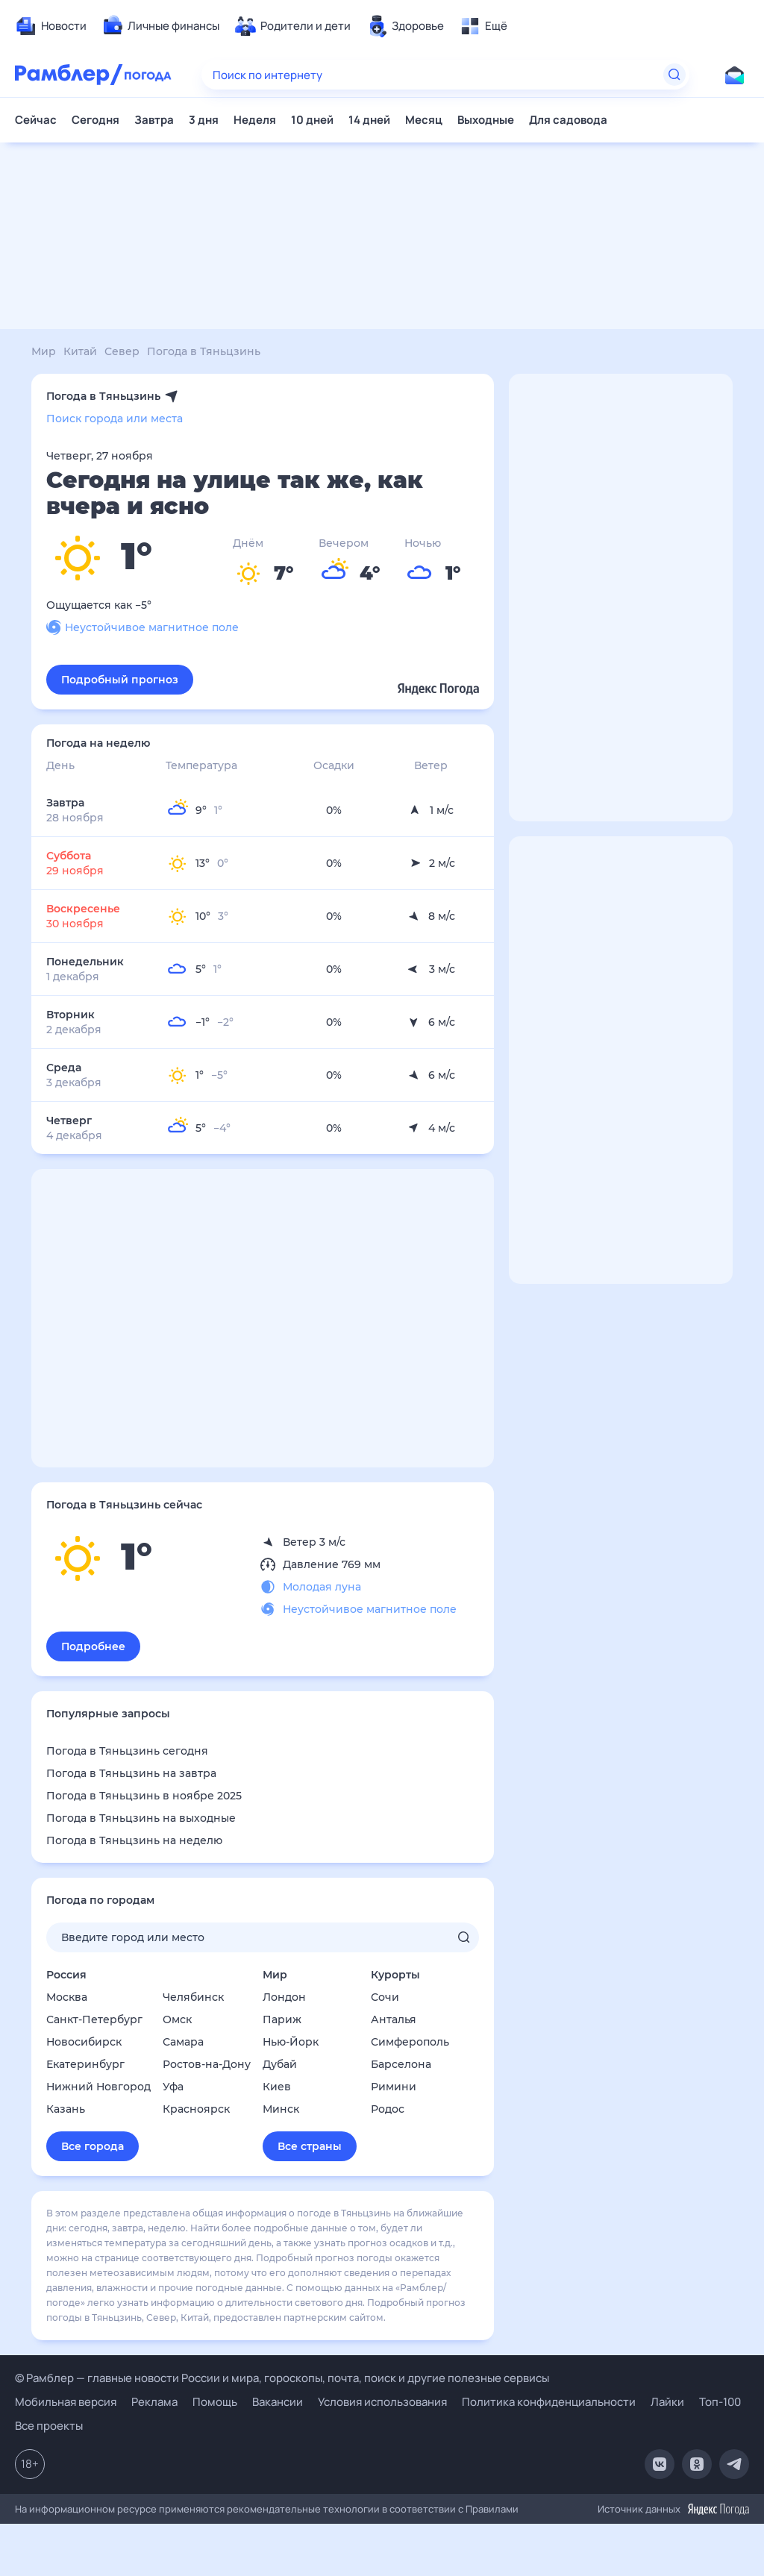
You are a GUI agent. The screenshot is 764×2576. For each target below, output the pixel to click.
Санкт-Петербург (94, 2019)
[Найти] (674, 75)
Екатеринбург (85, 2064)
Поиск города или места (114, 418)
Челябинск (193, 1997)
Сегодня (95, 120)
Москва (66, 1997)
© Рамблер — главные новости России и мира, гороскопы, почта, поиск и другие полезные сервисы (282, 2378)
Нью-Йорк (291, 2042)
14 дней (369, 120)
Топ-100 (720, 2402)
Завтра (154, 120)
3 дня (204, 120)
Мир (275, 1974)
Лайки (667, 2402)
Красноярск (196, 2109)
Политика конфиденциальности (549, 2402)
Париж (282, 2019)
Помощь (214, 2402)
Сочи (385, 1997)
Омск (177, 2019)
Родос (387, 2109)
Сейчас (36, 120)
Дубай (280, 2064)
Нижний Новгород (98, 2086)
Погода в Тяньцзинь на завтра (131, 1773)
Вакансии (277, 2402)
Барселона (401, 2064)
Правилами (492, 2509)
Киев (277, 2086)
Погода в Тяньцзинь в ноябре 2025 (144, 1795)
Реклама (154, 2402)
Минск (281, 2109)
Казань (65, 2109)
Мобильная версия (65, 2402)
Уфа (173, 2086)
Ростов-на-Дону (207, 2064)
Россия (66, 1974)
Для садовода (568, 120)
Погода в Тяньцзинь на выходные (141, 1818)
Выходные (485, 120)
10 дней (312, 120)
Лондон (284, 1997)
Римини (393, 2086)
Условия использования (382, 2402)
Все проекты (49, 2426)
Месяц (423, 120)
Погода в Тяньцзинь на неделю (134, 1840)
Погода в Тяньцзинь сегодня (127, 1751)
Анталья (393, 2019)
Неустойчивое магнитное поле (142, 627)
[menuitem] (51, 26)
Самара (183, 2042)
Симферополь (410, 2042)
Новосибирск (84, 2042)
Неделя (255, 120)
